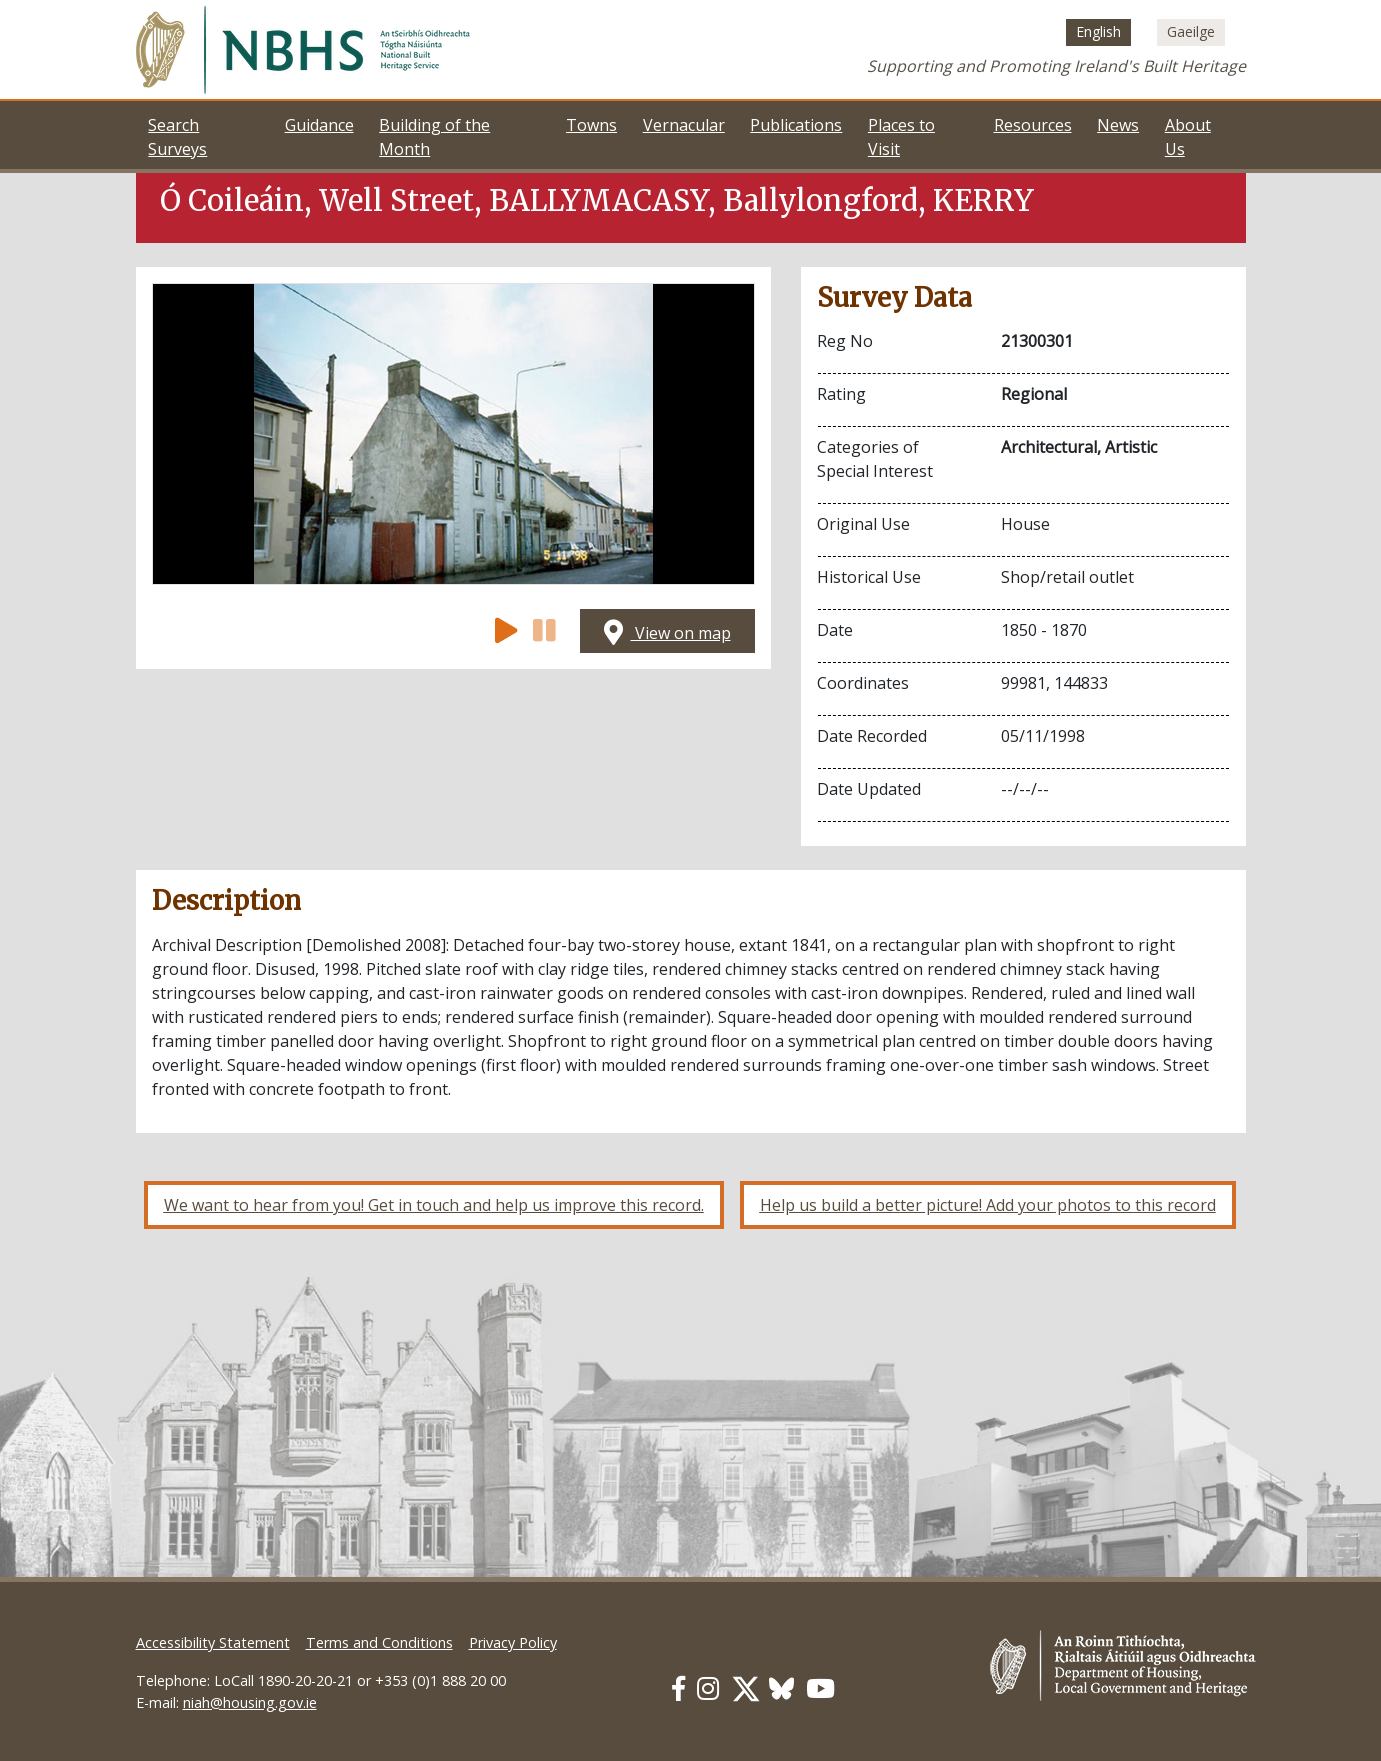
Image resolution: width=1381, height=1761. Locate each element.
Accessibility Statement (213, 1642)
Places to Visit (901, 137)
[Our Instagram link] (708, 1688)
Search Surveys (177, 137)
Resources (1033, 125)
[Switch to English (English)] (1098, 32)
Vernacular (684, 125)
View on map (667, 633)
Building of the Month (434, 137)
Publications (796, 125)
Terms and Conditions (379, 1642)
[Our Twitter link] (746, 1688)
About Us (1188, 137)
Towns (591, 125)
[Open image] (453, 434)
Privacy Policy (513, 1642)
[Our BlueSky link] (781, 1688)
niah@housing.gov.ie (250, 1702)
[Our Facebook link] (678, 1688)
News (1118, 125)
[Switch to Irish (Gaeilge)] (1191, 32)
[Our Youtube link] (820, 1688)
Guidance (319, 125)
